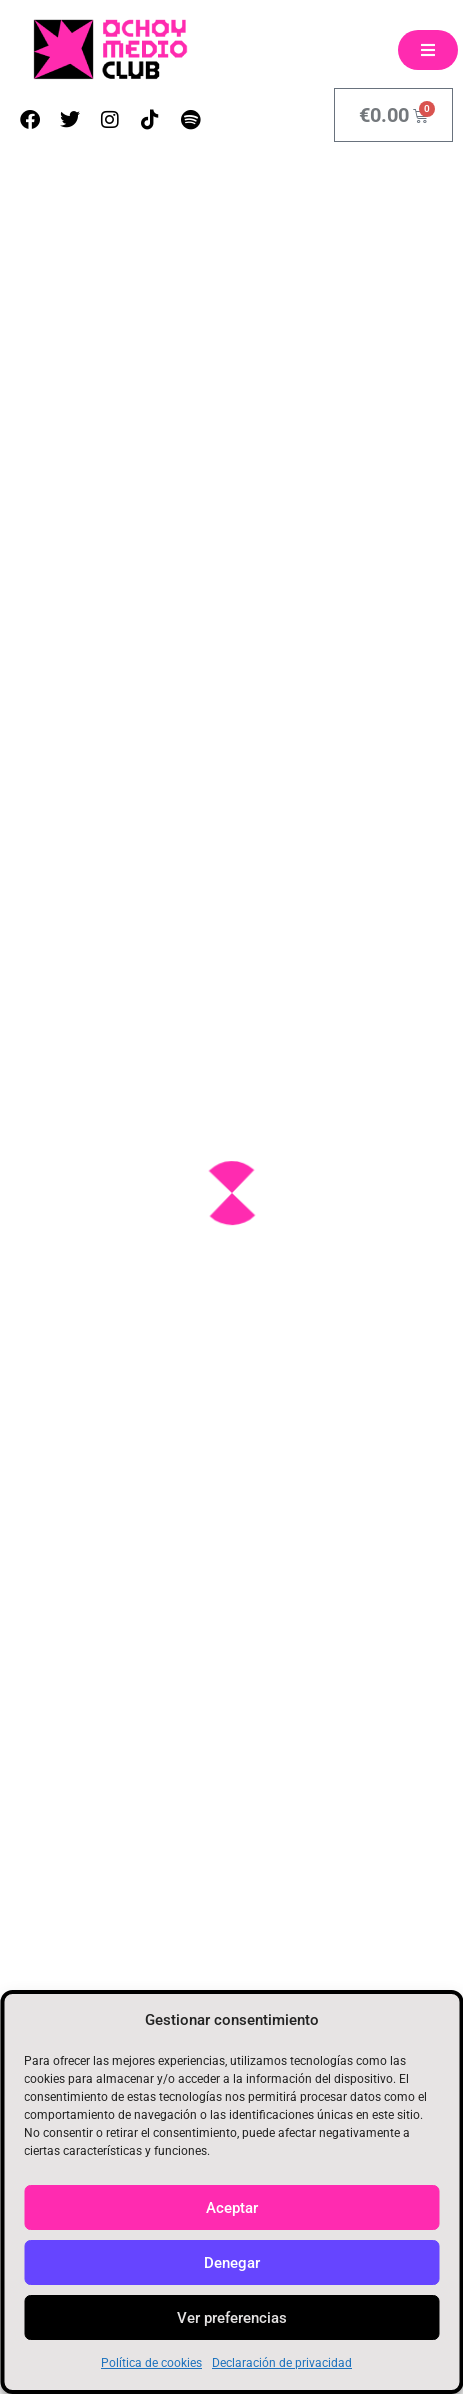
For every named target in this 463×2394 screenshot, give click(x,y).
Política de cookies (151, 2363)
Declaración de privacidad (282, 2363)
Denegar (232, 2263)
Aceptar (232, 2208)
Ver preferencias (232, 2318)
